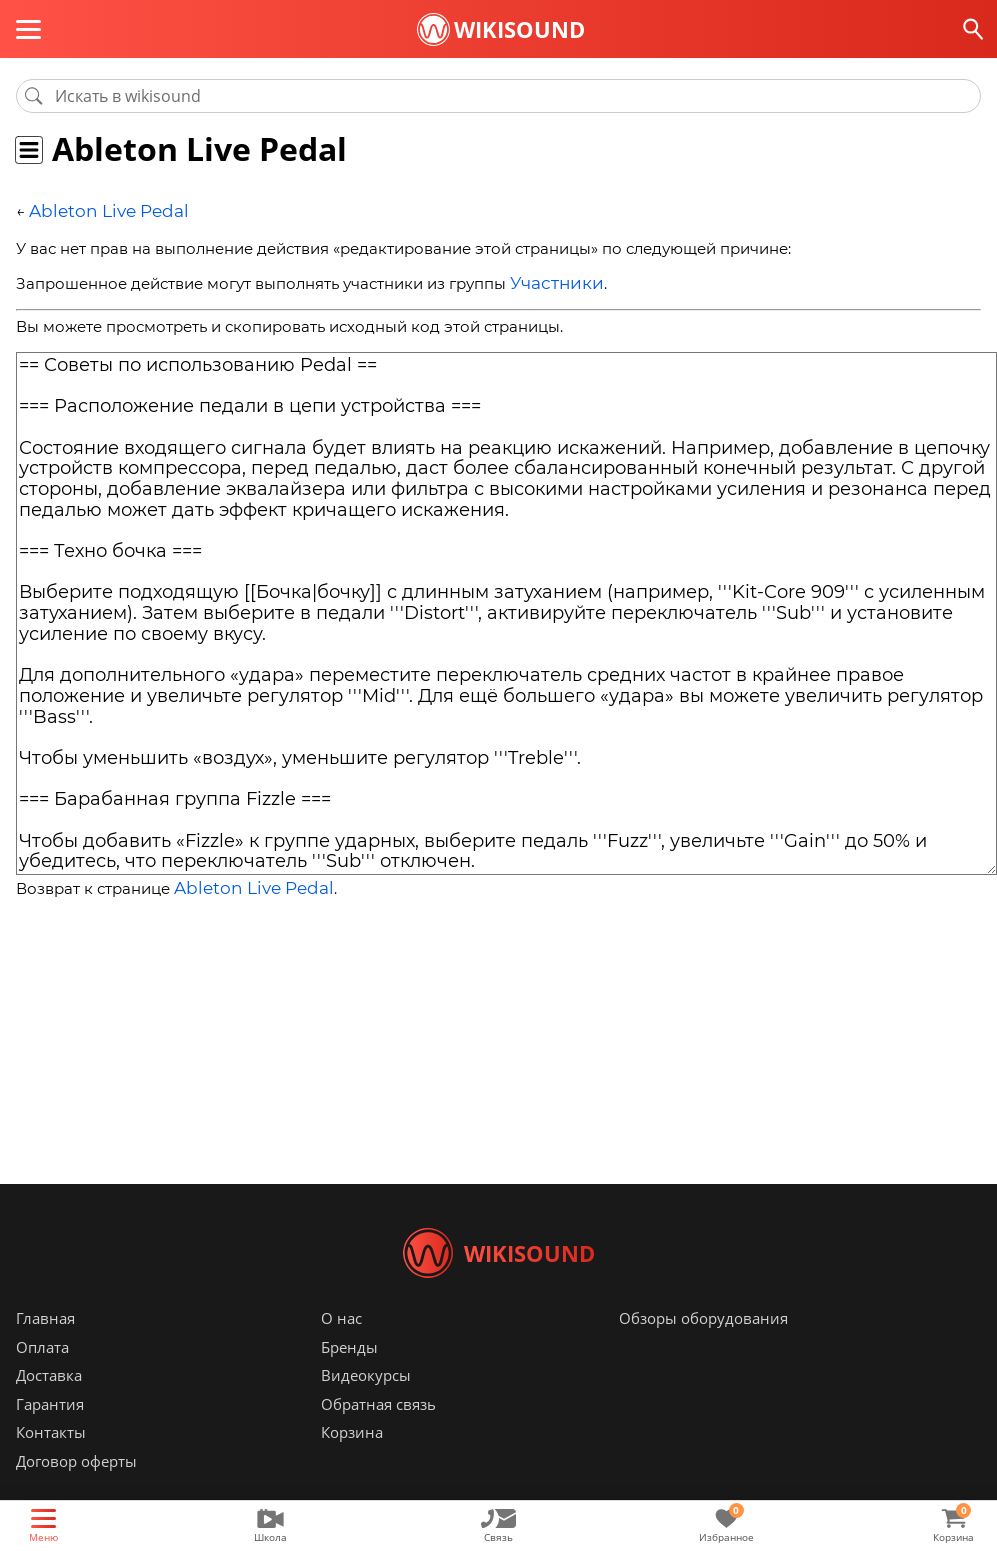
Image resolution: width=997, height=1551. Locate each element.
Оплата (42, 1377)
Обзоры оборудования (703, 1348)
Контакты (51, 1462)
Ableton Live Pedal (99, 210)
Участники (551, 279)
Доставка (49, 1405)
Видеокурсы (366, 1405)
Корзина (352, 1462)
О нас (341, 1348)
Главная (45, 1348)
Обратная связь (378, 1434)
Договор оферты (76, 1491)
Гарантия (50, 1434)
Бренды (349, 1377)
